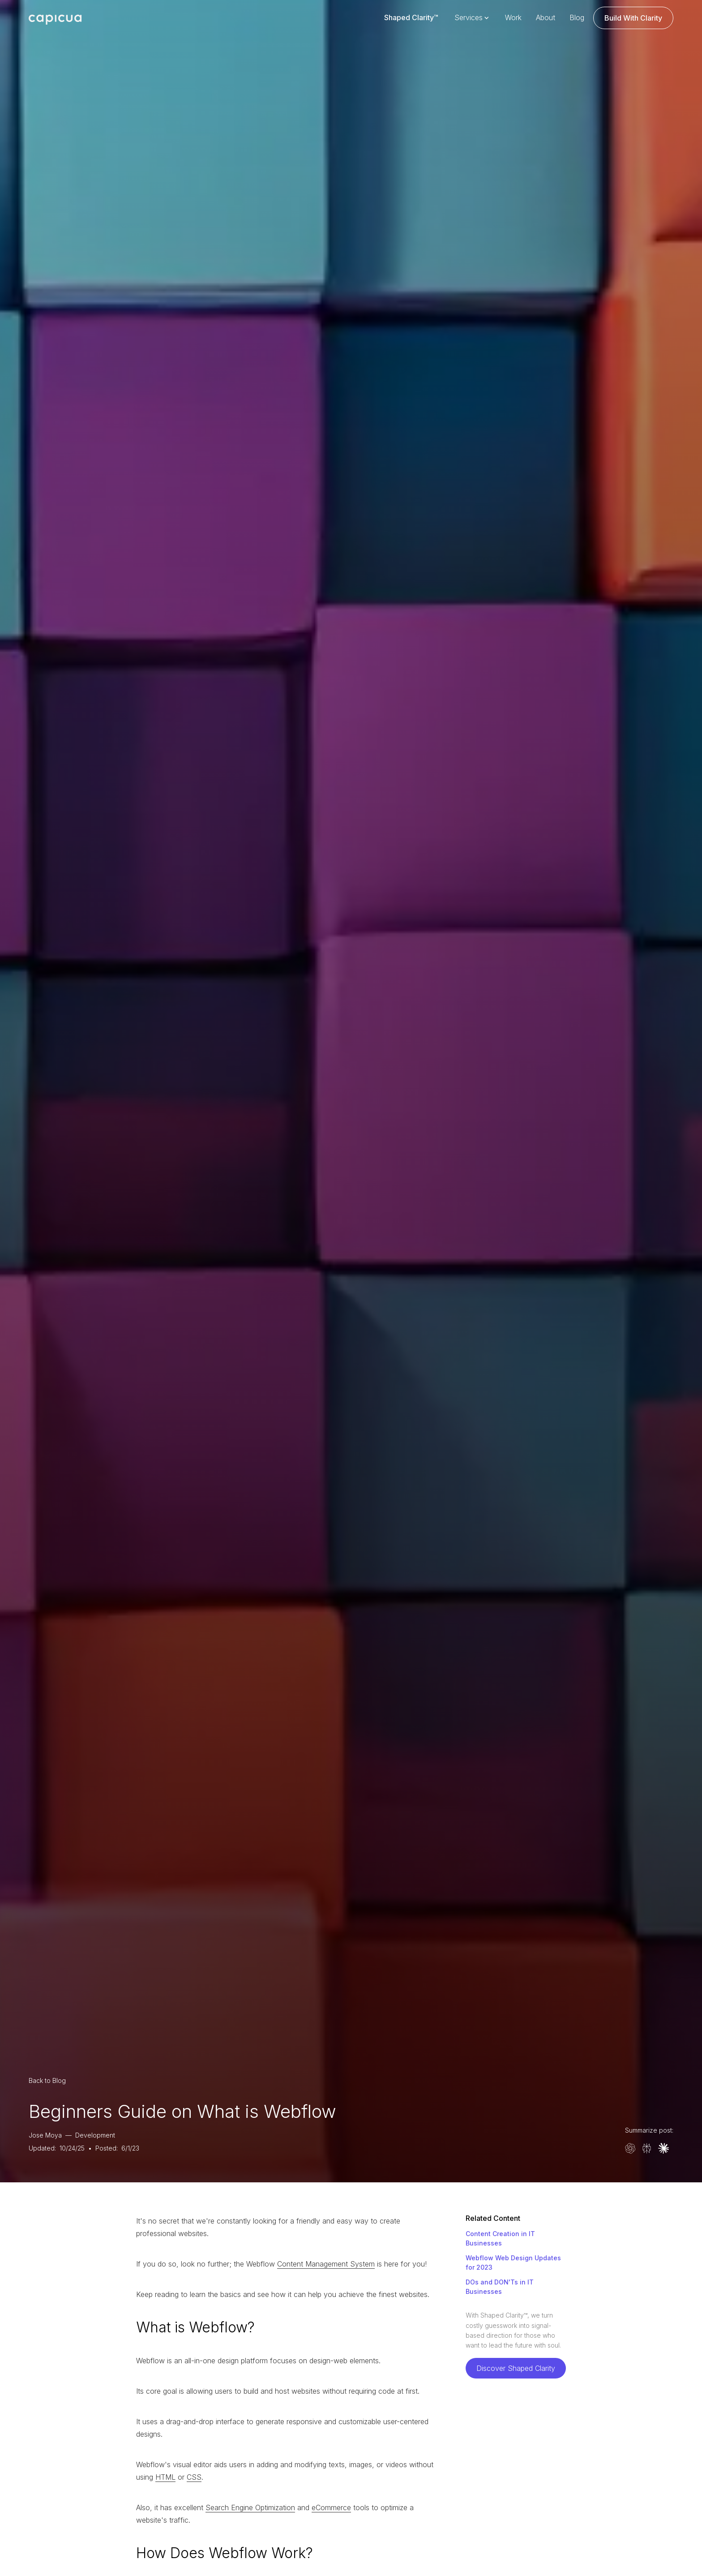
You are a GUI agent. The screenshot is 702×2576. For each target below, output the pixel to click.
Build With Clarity (633, 17)
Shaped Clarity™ (411, 17)
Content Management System (326, 2263)
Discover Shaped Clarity (515, 2368)
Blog (576, 17)
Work (513, 17)
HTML (165, 2477)
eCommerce (331, 2507)
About (545, 17)
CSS (194, 2477)
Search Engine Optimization (250, 2507)
